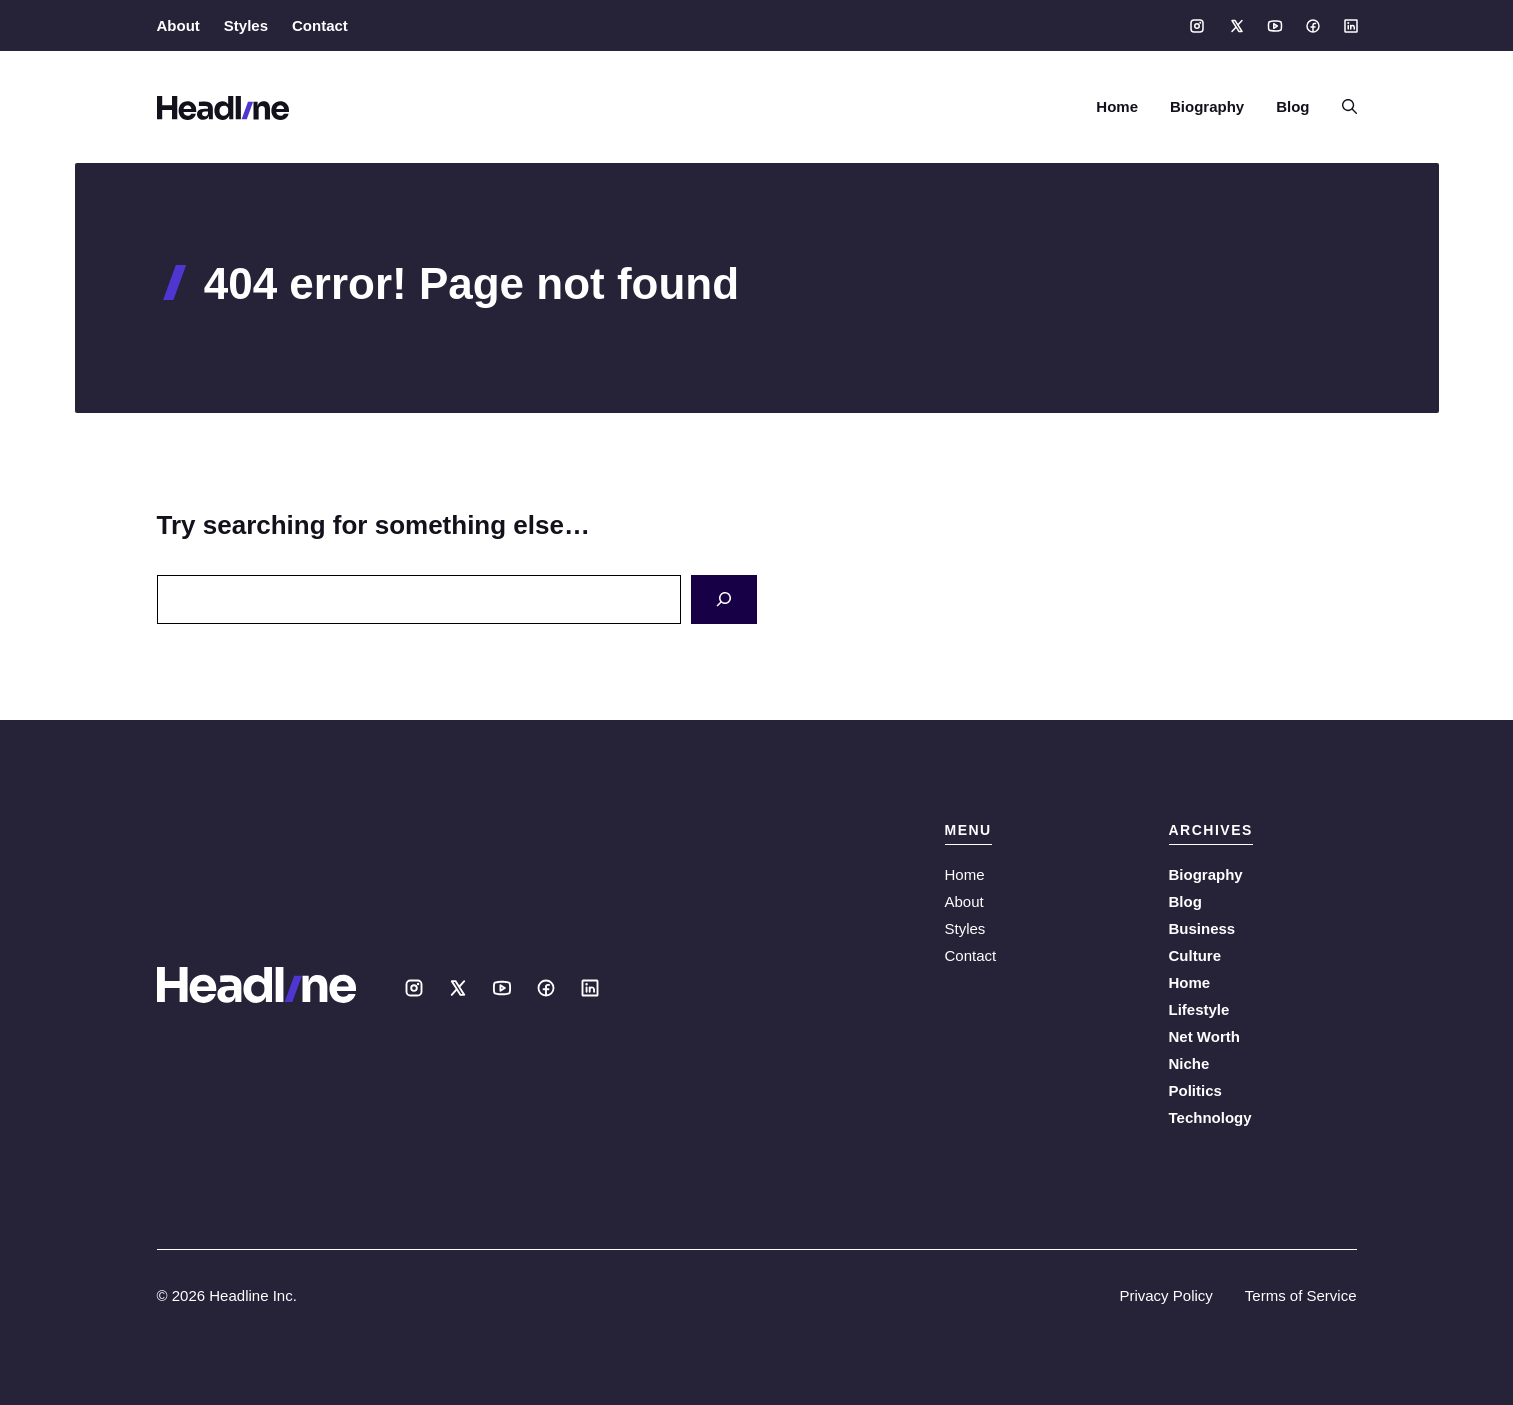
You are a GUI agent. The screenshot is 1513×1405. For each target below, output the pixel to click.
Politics (1195, 1090)
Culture (1195, 955)
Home (1117, 106)
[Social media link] (1197, 26)
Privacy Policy (1165, 1295)
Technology (1210, 1117)
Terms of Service (1301, 1295)
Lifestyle (1199, 1009)
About (178, 25)
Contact (320, 25)
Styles (246, 25)
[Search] (724, 599)
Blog (1292, 106)
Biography (1207, 106)
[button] (1341, 107)
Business (1202, 928)
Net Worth (1204, 1036)
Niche (1189, 1063)
